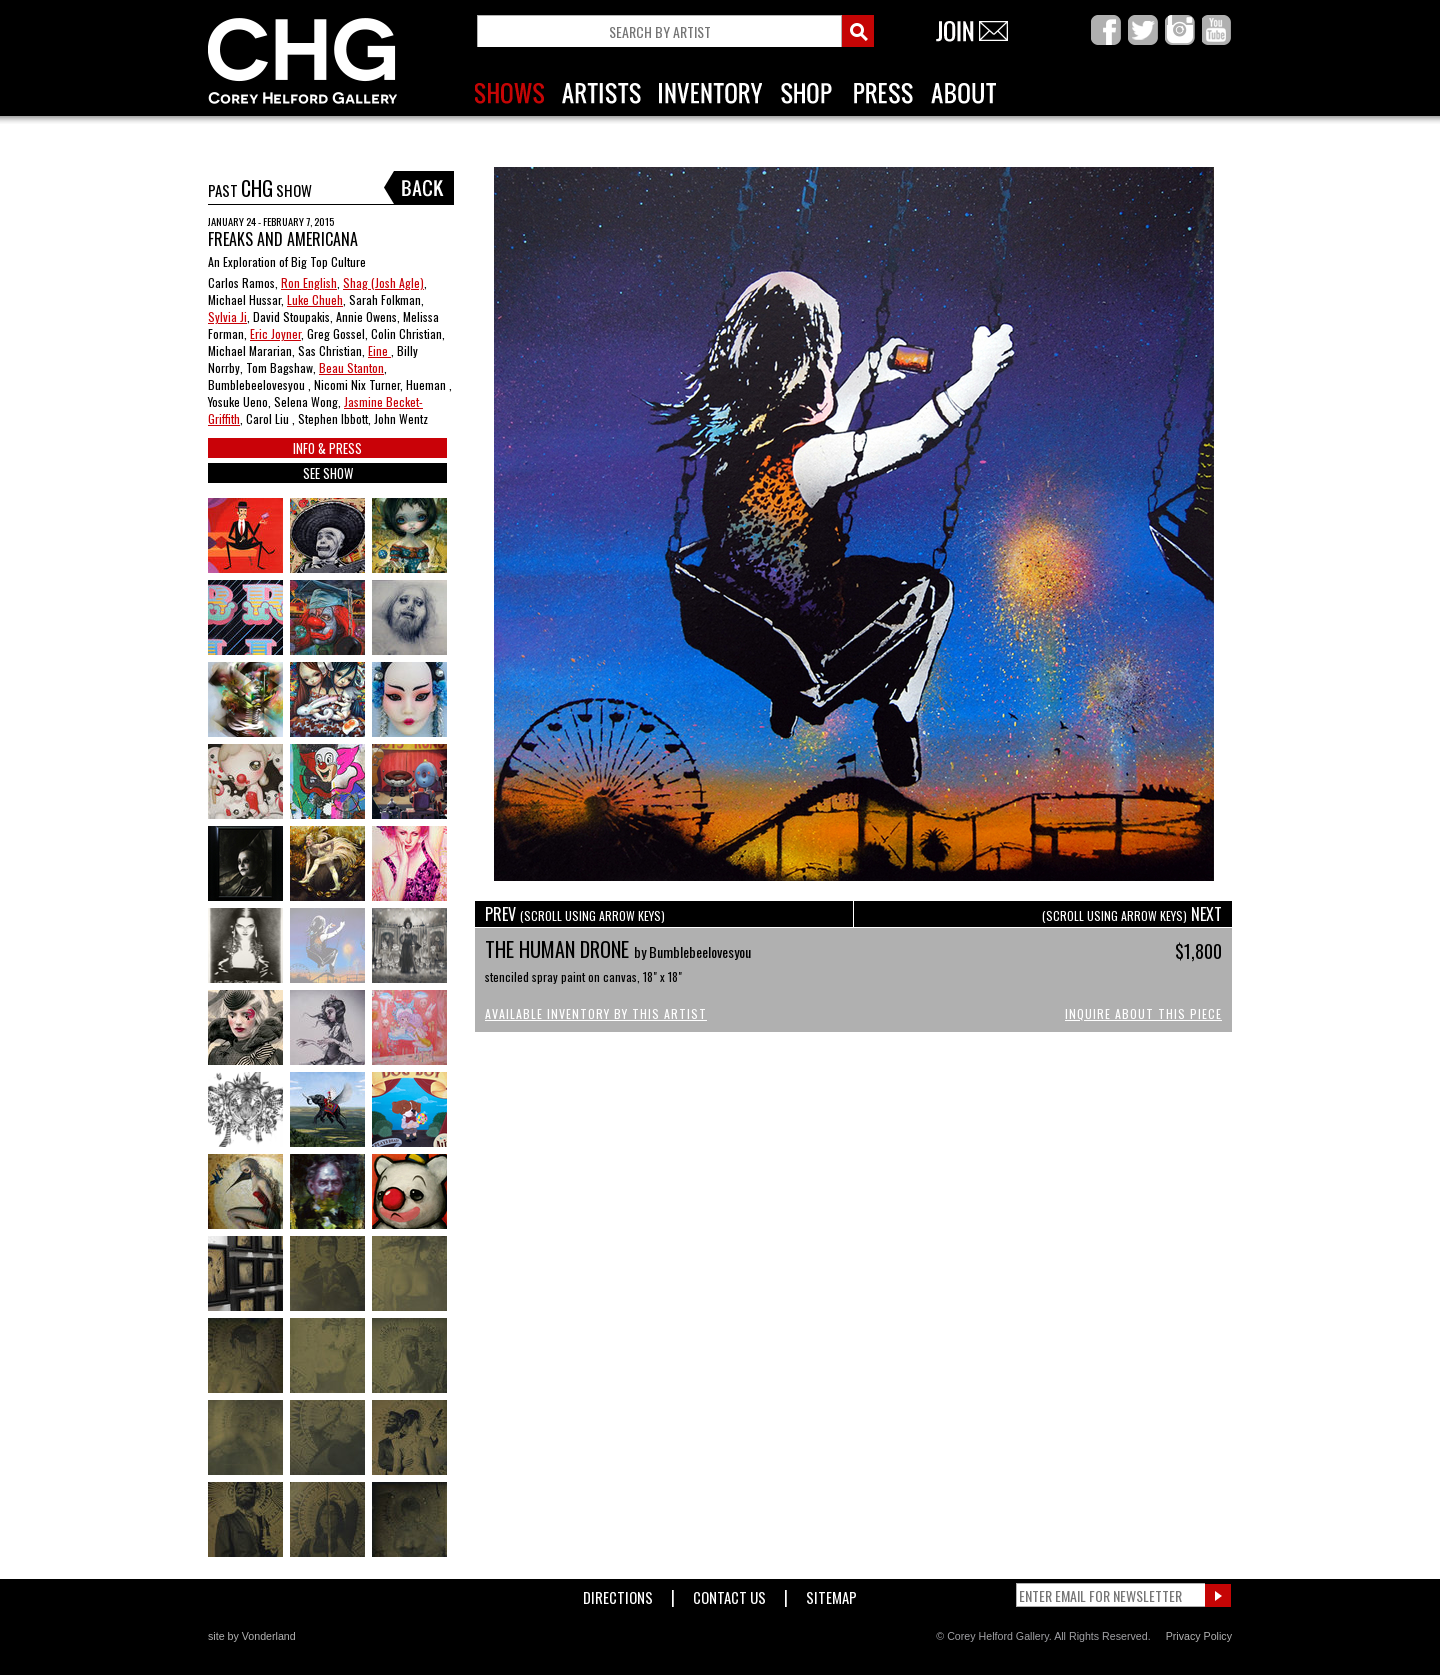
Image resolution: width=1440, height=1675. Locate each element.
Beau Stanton (351, 367)
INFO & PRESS (327, 448)
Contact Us (729, 1593)
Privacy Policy (1199, 1636)
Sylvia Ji (227, 316)
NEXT (1132, 914)
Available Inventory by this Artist (596, 1013)
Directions (618, 1593)
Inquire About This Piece (1143, 1013)
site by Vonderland (252, 1636)
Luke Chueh (315, 299)
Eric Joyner (275, 333)
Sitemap (831, 1593)
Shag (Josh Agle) (383, 282)
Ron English (309, 282)
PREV (575, 914)
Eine (379, 350)
